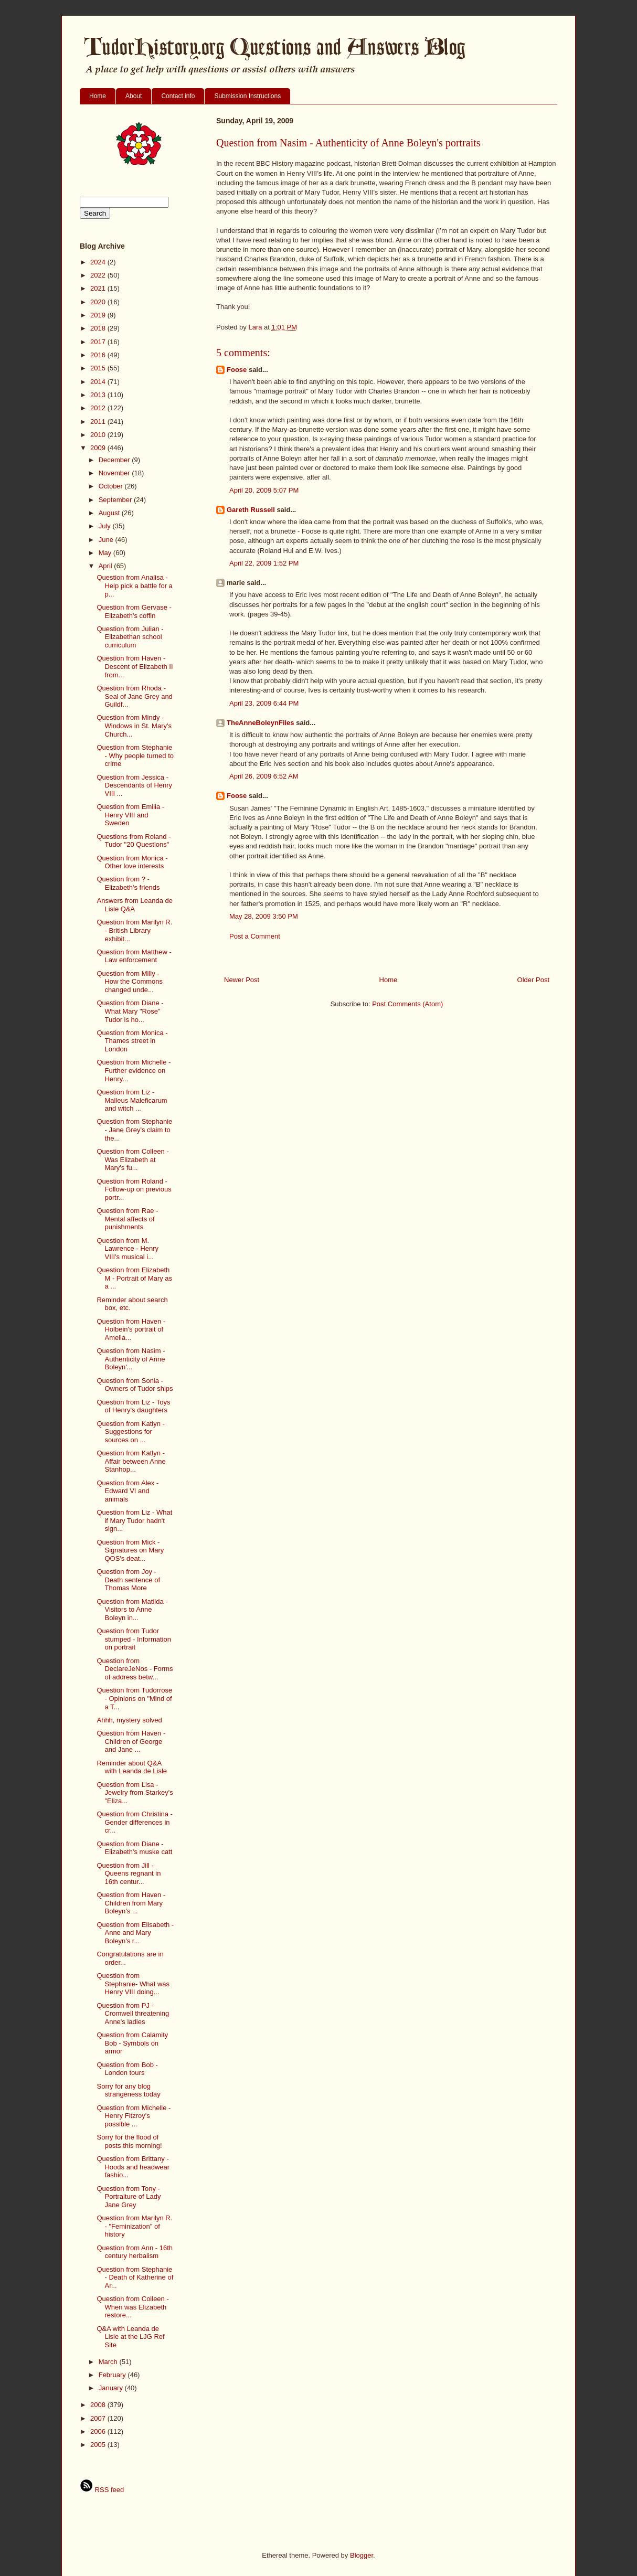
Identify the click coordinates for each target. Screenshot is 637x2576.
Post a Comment (254, 936)
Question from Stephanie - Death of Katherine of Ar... (135, 2277)
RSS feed (102, 2490)
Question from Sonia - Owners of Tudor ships (135, 1385)
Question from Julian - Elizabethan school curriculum (130, 637)
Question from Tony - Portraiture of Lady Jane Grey (129, 2197)
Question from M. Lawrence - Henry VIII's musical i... (127, 1249)
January (112, 2388)
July (106, 526)
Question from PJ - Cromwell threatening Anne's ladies (133, 2014)
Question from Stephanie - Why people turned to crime (135, 755)
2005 (99, 2445)
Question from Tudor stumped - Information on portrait (134, 1639)
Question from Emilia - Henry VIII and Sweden (130, 815)
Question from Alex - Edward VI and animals (127, 1491)
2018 (99, 328)
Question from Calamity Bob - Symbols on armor (132, 2043)
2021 (99, 288)
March (109, 2362)
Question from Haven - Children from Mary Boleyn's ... (131, 1903)
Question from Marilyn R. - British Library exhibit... (134, 930)
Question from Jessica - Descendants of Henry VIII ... (134, 785)
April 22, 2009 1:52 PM (264, 563)
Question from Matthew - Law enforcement (134, 956)
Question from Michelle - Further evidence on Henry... (134, 1070)
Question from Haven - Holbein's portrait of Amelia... (131, 1329)
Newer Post (241, 980)
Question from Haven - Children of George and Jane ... (131, 1741)
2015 (99, 368)
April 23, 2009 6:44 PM (264, 703)
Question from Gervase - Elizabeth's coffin (134, 611)
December (115, 460)
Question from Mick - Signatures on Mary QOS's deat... (130, 1550)
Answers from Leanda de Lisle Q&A (135, 905)
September (116, 500)
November (115, 473)
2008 (99, 2405)
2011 (99, 421)
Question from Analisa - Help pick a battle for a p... (134, 585)
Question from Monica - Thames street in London (132, 1041)
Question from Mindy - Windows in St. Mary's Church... (134, 726)
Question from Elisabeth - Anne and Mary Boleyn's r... (135, 1933)
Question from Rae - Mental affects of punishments (127, 1219)
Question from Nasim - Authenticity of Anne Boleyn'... (131, 1359)
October (112, 486)
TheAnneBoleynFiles (260, 723)
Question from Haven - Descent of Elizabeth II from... (135, 666)
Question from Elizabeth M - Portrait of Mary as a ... (134, 1278)
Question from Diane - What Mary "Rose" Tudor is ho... (130, 1011)
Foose (237, 370)
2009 (99, 448)
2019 (99, 315)
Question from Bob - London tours (127, 2069)
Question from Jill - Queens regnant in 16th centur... (129, 1873)
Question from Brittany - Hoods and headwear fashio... (133, 2167)
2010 (99, 435)
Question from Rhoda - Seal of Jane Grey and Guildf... (134, 696)
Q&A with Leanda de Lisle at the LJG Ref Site (130, 2337)
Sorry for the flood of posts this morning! (129, 2141)
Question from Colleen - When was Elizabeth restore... (132, 2307)
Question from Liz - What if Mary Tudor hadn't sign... (134, 1520)
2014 (99, 382)
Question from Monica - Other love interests (132, 862)
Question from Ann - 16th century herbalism (135, 2252)
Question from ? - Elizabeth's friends (128, 883)
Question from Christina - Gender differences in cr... (135, 1822)
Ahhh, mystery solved (129, 1720)
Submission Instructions (247, 96)
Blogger (361, 2555)
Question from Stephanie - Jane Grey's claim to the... (134, 1129)
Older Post (533, 980)
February (113, 2375)
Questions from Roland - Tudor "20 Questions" (134, 841)
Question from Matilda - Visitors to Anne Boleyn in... (132, 1610)
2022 (99, 275)
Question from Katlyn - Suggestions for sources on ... (130, 1432)
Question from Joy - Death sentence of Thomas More (128, 1580)
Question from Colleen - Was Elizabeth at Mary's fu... (132, 1159)
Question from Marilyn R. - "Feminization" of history (134, 2226)
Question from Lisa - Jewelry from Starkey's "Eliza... (135, 1793)
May (106, 553)
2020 (99, 302)
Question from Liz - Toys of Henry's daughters (133, 1406)
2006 (99, 2431)
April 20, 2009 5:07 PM (264, 490)
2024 (99, 262)
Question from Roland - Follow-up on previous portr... (134, 1189)
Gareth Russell (251, 510)
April (106, 566)
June (107, 540)
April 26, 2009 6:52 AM (264, 776)
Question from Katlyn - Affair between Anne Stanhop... (131, 1461)
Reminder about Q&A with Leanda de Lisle (132, 1767)
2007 (99, 2418)
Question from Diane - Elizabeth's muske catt (134, 1848)
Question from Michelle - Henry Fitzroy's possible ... (134, 2116)
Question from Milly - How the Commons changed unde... (130, 982)
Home (97, 96)
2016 (99, 355)
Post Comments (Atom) (407, 1004)
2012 (99, 408)
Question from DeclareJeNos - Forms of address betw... (135, 1669)
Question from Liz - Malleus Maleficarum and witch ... (132, 1100)
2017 (99, 342)
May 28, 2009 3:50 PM (263, 916)
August (110, 513)
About (133, 96)
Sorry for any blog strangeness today (128, 2090)
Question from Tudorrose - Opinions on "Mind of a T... (134, 1698)
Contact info (178, 96)
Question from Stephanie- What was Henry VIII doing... (133, 1984)
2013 (99, 395)
